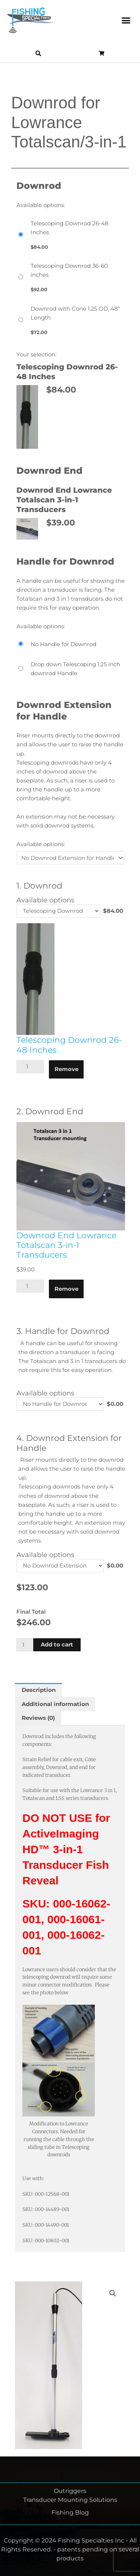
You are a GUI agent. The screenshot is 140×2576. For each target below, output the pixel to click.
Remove (66, 1069)
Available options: (40, 844)
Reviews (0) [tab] (38, 1718)
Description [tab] (39, 1690)
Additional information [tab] (55, 1704)
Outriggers (70, 2490)
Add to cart (57, 1644)
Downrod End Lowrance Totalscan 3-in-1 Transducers (66, 1245)
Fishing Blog (70, 2512)
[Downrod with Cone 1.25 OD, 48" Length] (70, 320)
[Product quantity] (26, 1644)
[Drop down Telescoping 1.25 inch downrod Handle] (70, 668)
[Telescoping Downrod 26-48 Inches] (70, 234)
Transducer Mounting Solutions (70, 2499)
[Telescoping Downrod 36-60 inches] (70, 277)
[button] (126, 20)
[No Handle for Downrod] (70, 644)
